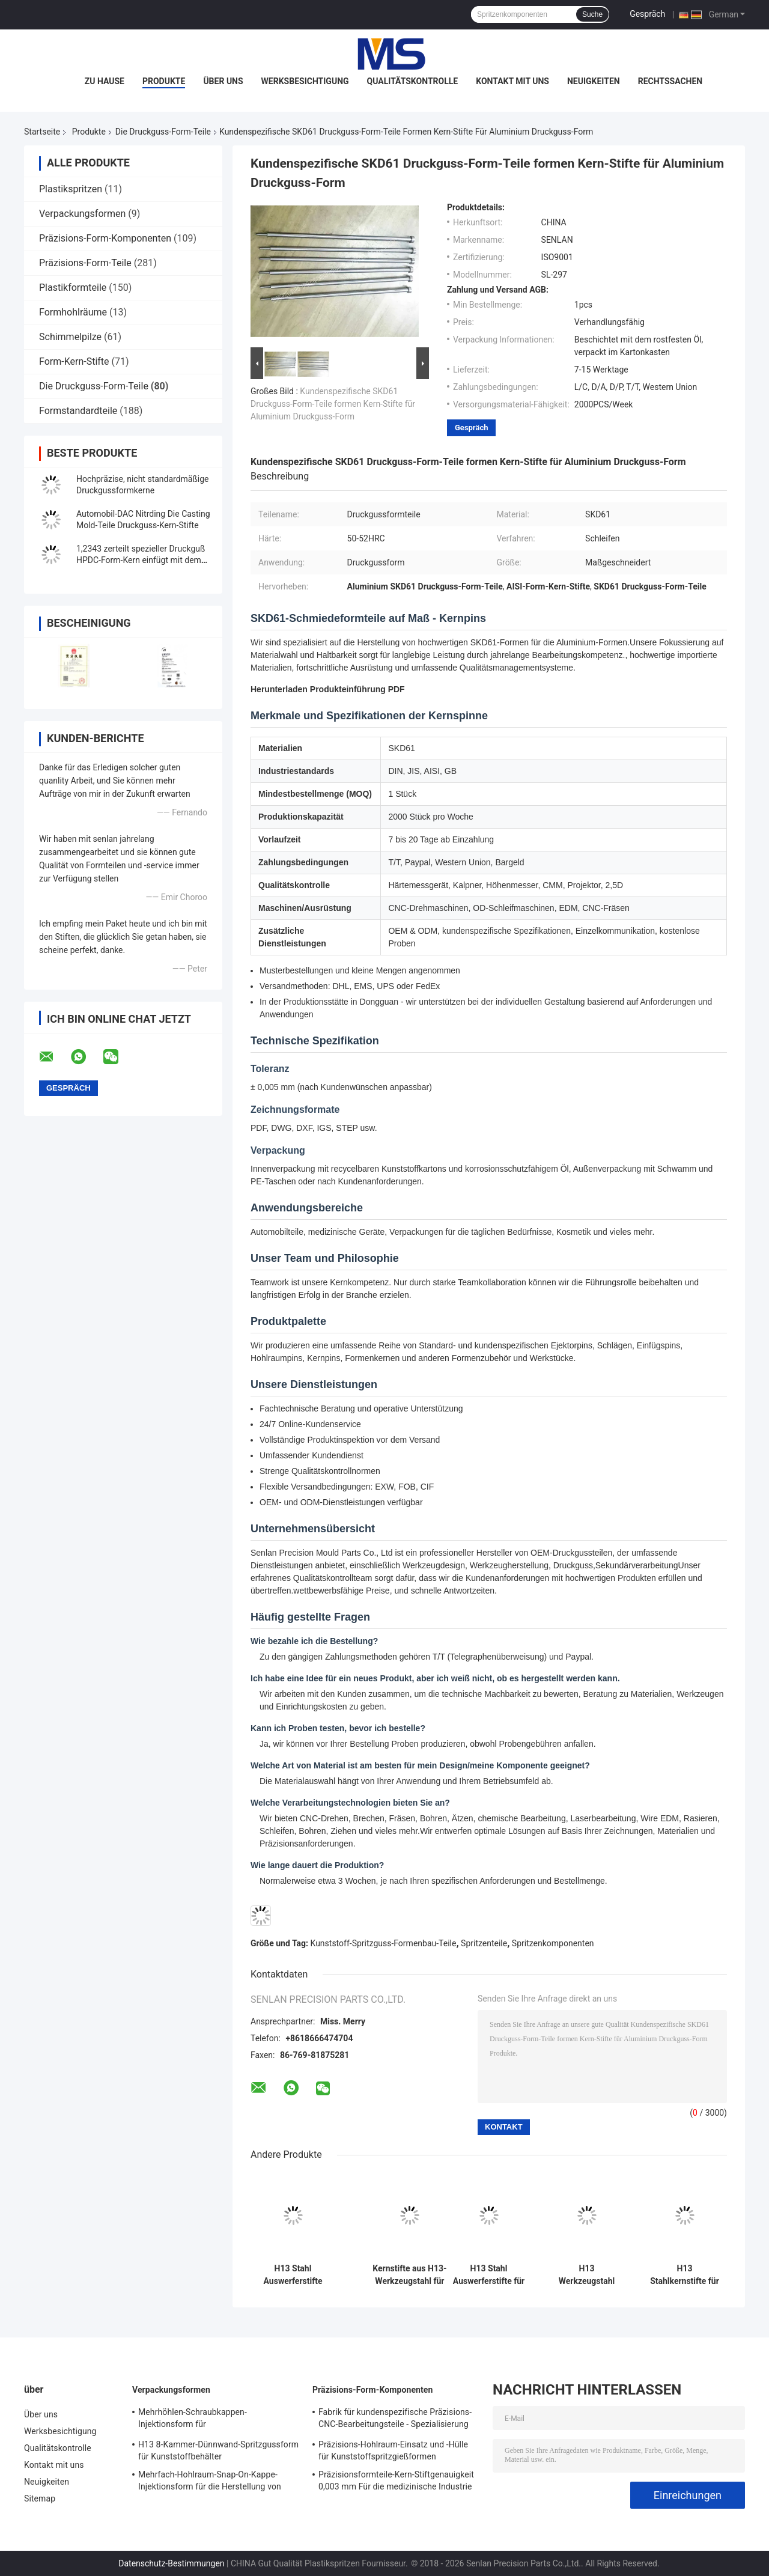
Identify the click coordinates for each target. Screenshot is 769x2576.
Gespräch (647, 14)
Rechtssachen (670, 81)
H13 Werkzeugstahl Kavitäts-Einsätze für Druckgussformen (587, 2275)
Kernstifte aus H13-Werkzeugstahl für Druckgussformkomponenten (409, 2275)
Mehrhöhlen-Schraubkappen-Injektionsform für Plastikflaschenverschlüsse (192, 2419)
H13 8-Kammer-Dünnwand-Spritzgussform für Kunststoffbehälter (218, 2450)
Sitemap (39, 2498)
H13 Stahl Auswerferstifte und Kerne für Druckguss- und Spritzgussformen (293, 2275)
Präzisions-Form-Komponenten (105, 238)
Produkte (163, 81)
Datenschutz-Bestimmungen (171, 2563)
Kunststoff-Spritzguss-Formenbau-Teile (384, 1943)
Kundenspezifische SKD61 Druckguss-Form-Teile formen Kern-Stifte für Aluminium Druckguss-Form (333, 403)
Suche (592, 14)
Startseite (42, 131)
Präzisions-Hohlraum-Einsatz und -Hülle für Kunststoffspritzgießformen (393, 2450)
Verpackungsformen (82, 213)
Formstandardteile (78, 410)
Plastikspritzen (70, 189)
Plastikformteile (72, 287)
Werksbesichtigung (305, 81)
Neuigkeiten (593, 81)
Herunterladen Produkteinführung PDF (328, 689)
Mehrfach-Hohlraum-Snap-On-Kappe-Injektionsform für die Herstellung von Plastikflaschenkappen (209, 2482)
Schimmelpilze (70, 337)
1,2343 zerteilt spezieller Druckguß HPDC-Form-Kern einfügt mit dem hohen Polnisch (140, 560)
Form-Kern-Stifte (74, 361)
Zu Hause (104, 81)
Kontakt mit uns (512, 81)
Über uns (223, 81)
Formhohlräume (73, 312)
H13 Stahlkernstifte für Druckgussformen (684, 2275)
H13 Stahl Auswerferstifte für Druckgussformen (488, 2275)
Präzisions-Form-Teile (85, 263)
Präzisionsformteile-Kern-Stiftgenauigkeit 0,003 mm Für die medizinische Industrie (396, 2480)
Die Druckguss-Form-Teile (163, 131)
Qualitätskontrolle (412, 81)
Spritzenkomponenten (553, 1943)
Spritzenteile (484, 1943)
